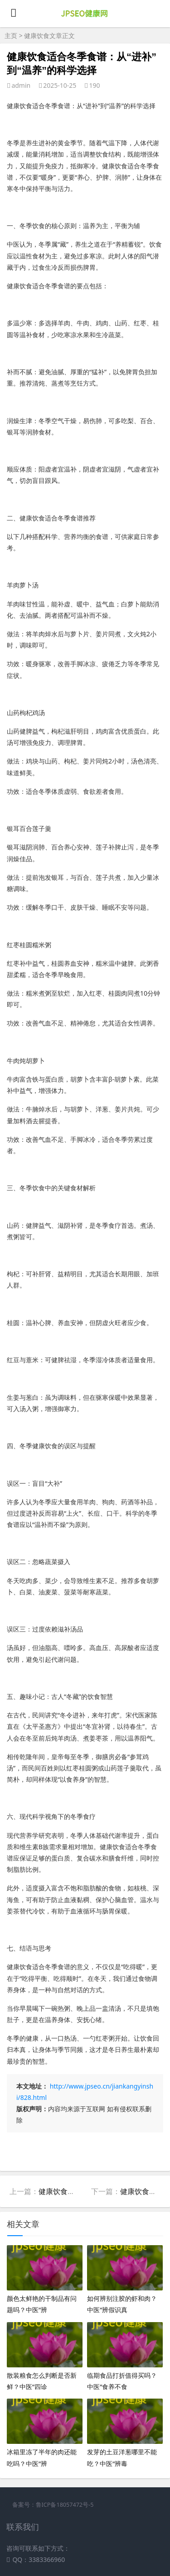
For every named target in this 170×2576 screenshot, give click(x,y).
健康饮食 (36, 35)
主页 (11, 35)
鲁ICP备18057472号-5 (65, 2505)
